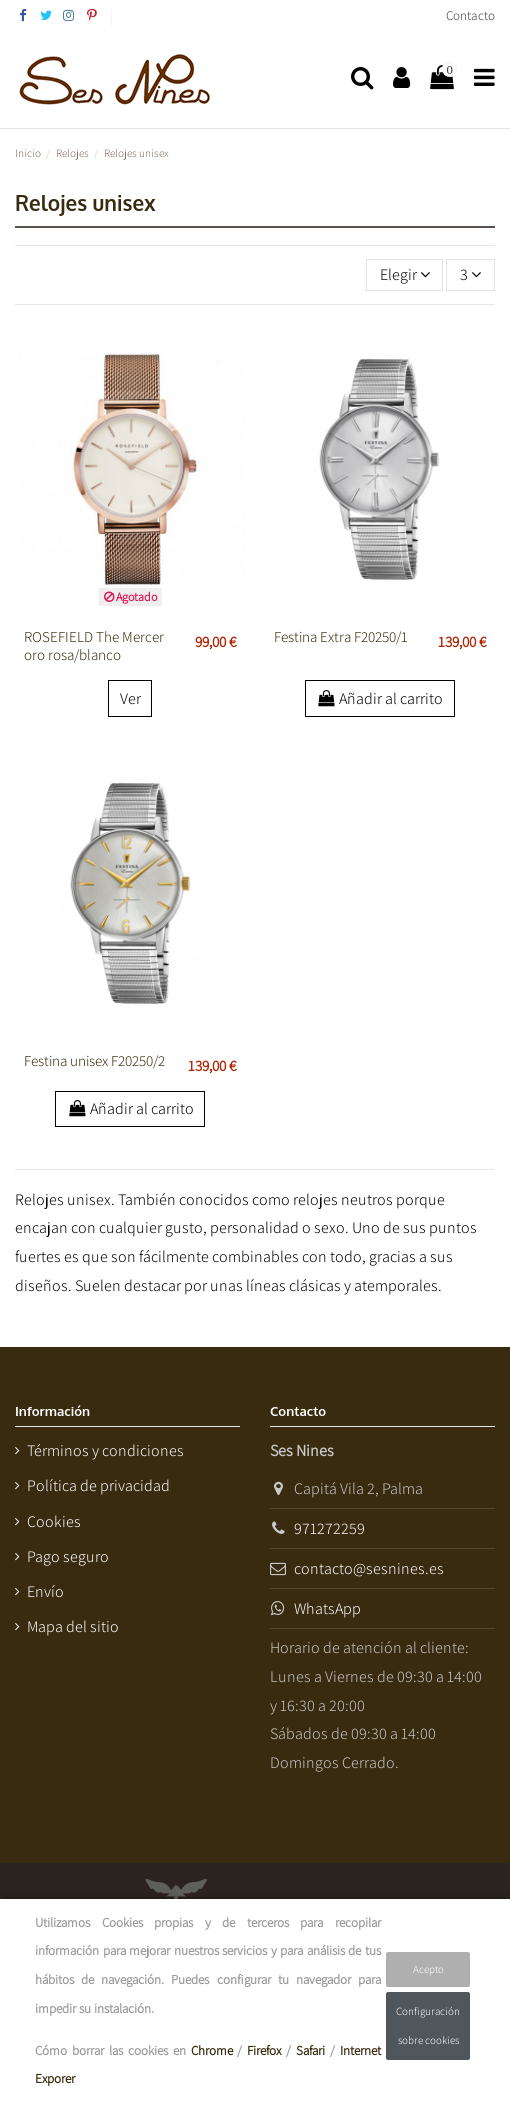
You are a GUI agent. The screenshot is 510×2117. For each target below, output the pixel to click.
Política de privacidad (98, 1485)
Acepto (428, 1969)
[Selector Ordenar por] (405, 275)
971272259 (329, 1528)
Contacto (470, 15)
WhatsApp (327, 1608)
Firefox (264, 2050)
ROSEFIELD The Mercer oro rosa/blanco (94, 645)
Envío (45, 1591)
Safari (310, 2050)
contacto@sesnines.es (369, 1568)
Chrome (212, 2050)
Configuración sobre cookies (428, 2025)
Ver (130, 698)
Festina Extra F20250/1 (341, 636)
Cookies (54, 1521)
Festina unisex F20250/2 (94, 1060)
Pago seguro (68, 1556)
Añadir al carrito (380, 698)
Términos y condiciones (105, 1450)
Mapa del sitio (73, 1626)
